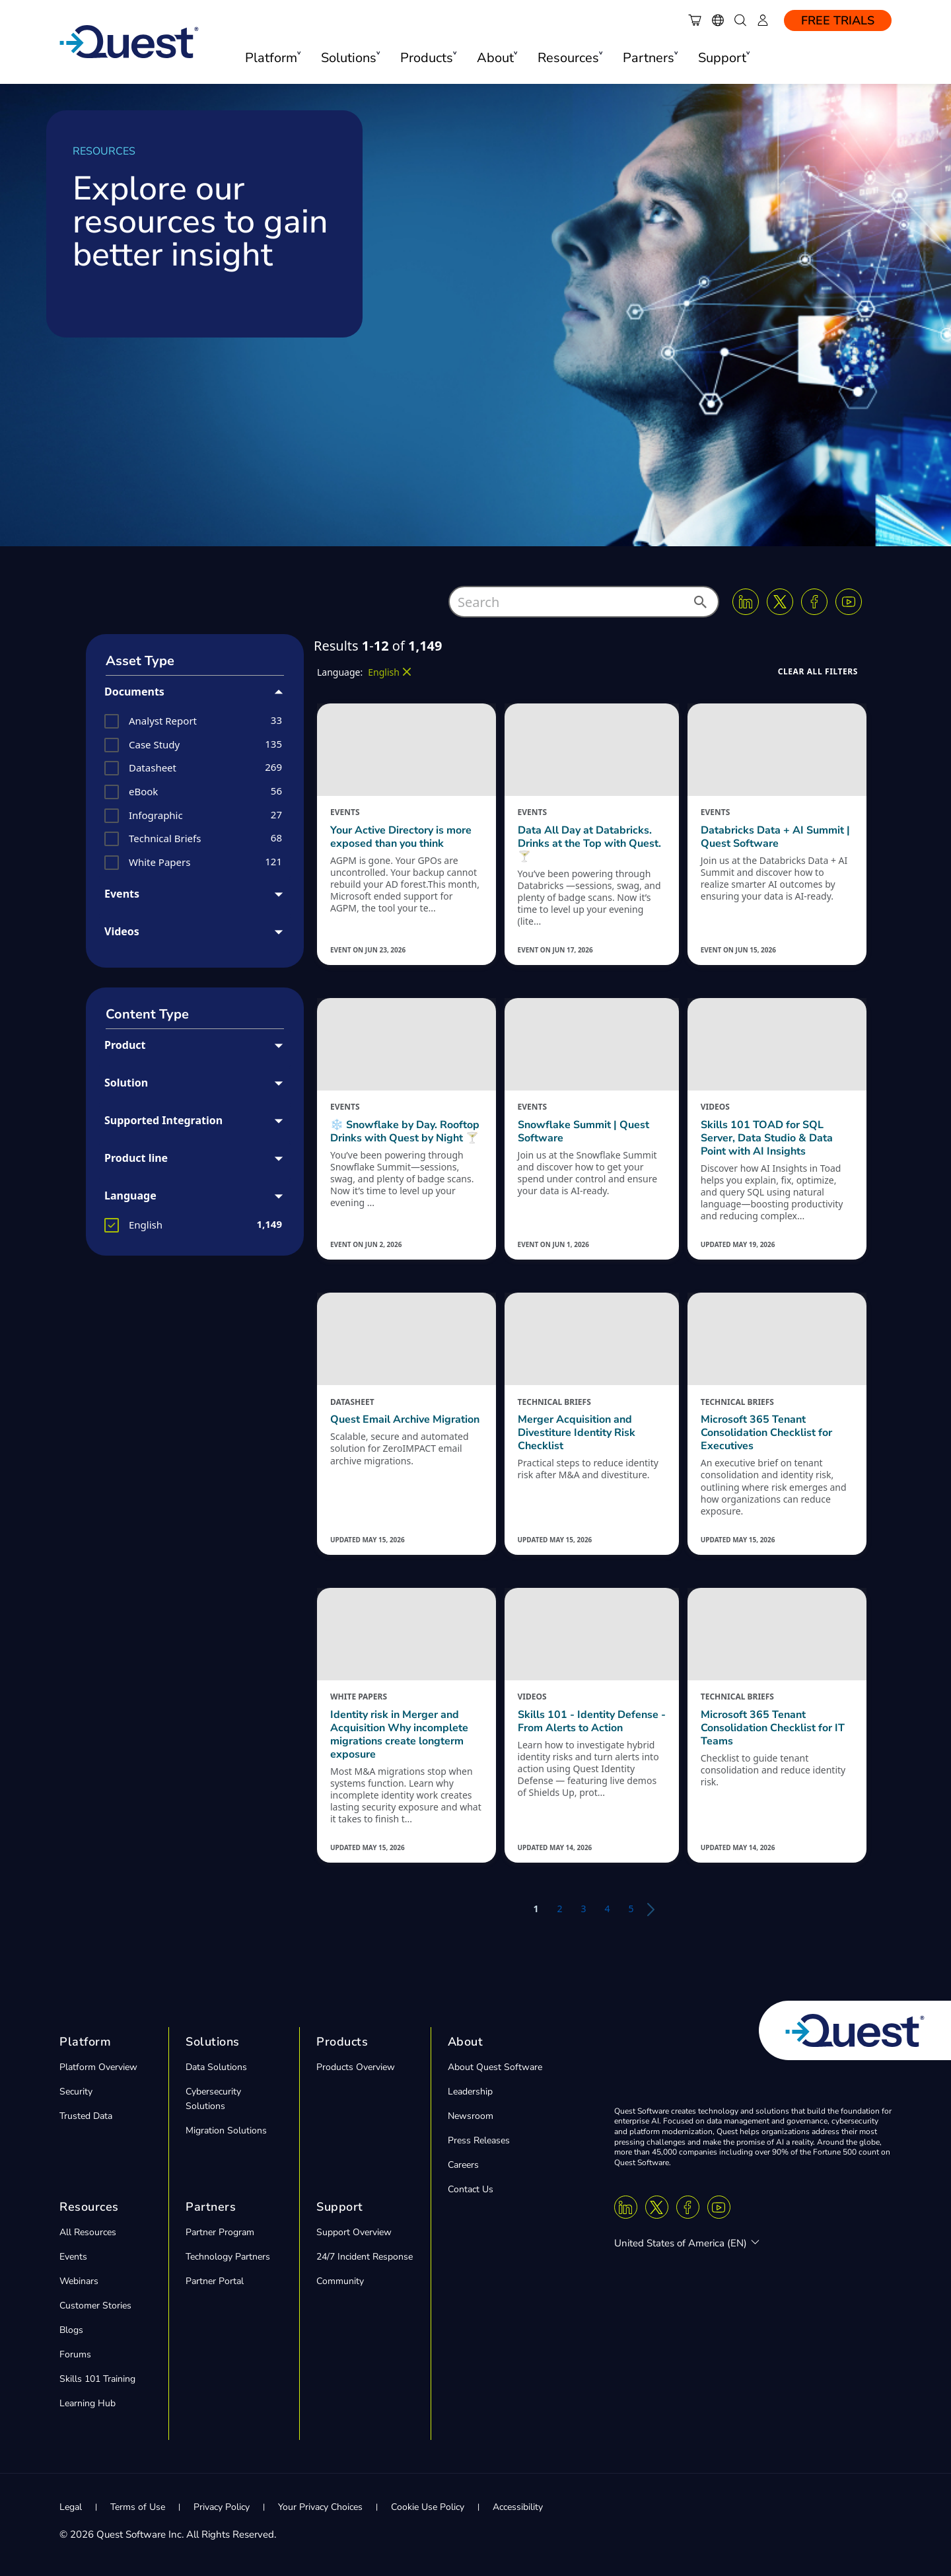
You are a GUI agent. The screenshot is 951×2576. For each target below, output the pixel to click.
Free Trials (837, 20)
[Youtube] (848, 602)
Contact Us (470, 2189)
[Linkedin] (745, 602)
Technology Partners (228, 2256)
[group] (194, 721)
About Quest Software (495, 2067)
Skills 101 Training (97, 2379)
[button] (699, 606)
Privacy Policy (222, 2507)
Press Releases (479, 2140)
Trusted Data (85, 2116)
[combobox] (584, 601)
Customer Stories (95, 2305)
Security (75, 2091)
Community (340, 2281)
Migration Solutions (226, 2130)
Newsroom (470, 2116)
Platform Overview (98, 2067)
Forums (75, 2354)
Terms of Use (137, 2507)
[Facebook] (814, 602)
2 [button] (559, 1908)
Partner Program (220, 2232)
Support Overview (354, 2232)
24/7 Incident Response (364, 2256)
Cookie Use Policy (427, 2507)
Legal (70, 2507)
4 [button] (607, 1908)
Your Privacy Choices (320, 2507)
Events (73, 2256)
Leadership (470, 2091)
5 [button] (631, 1908)
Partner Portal (215, 2281)
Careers (463, 2165)
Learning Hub (87, 2403)
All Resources (87, 2232)
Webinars (78, 2281)
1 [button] (535, 1908)
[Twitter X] (780, 602)
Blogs (71, 2330)
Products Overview (355, 2067)
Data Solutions (216, 2067)
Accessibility (518, 2507)
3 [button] (583, 1908)
